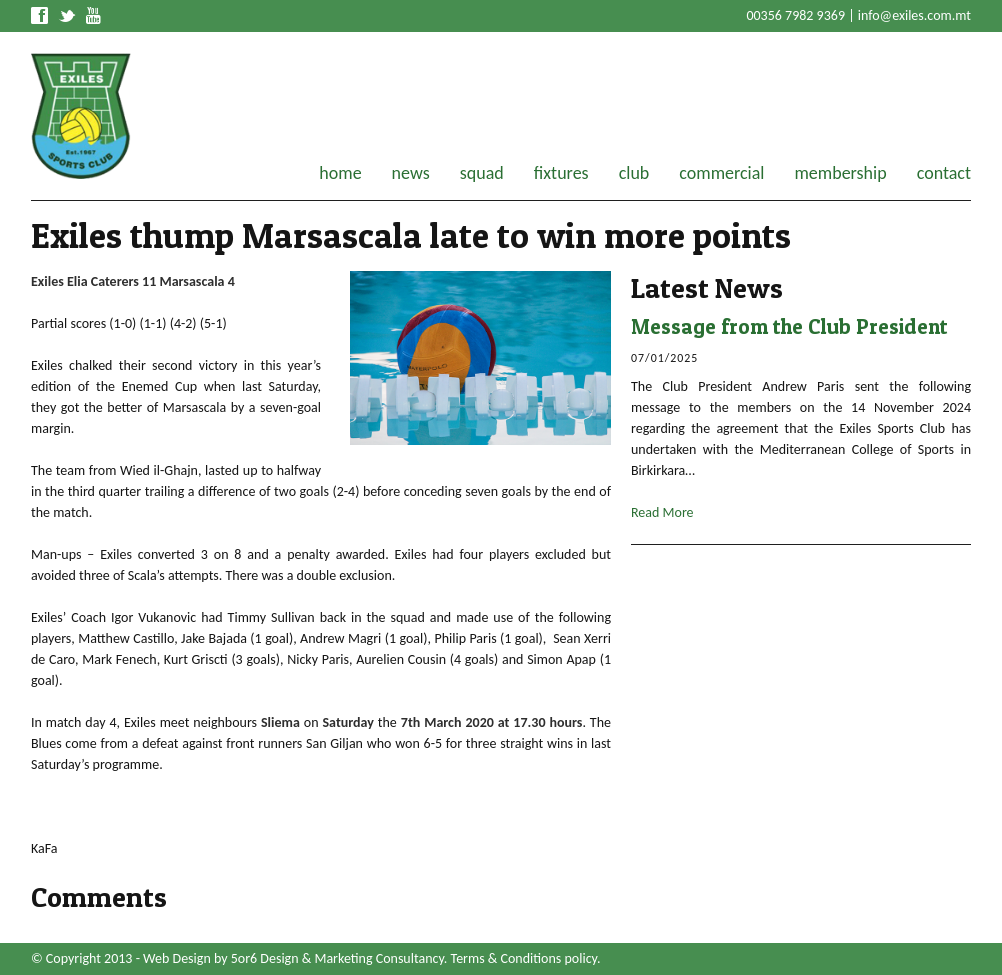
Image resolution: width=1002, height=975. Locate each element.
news (411, 173)
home (340, 173)
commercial (721, 173)
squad (482, 173)
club (634, 173)
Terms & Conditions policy (524, 958)
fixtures (561, 173)
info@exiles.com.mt (914, 15)
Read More (662, 512)
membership (840, 173)
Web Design (177, 958)
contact (944, 173)
